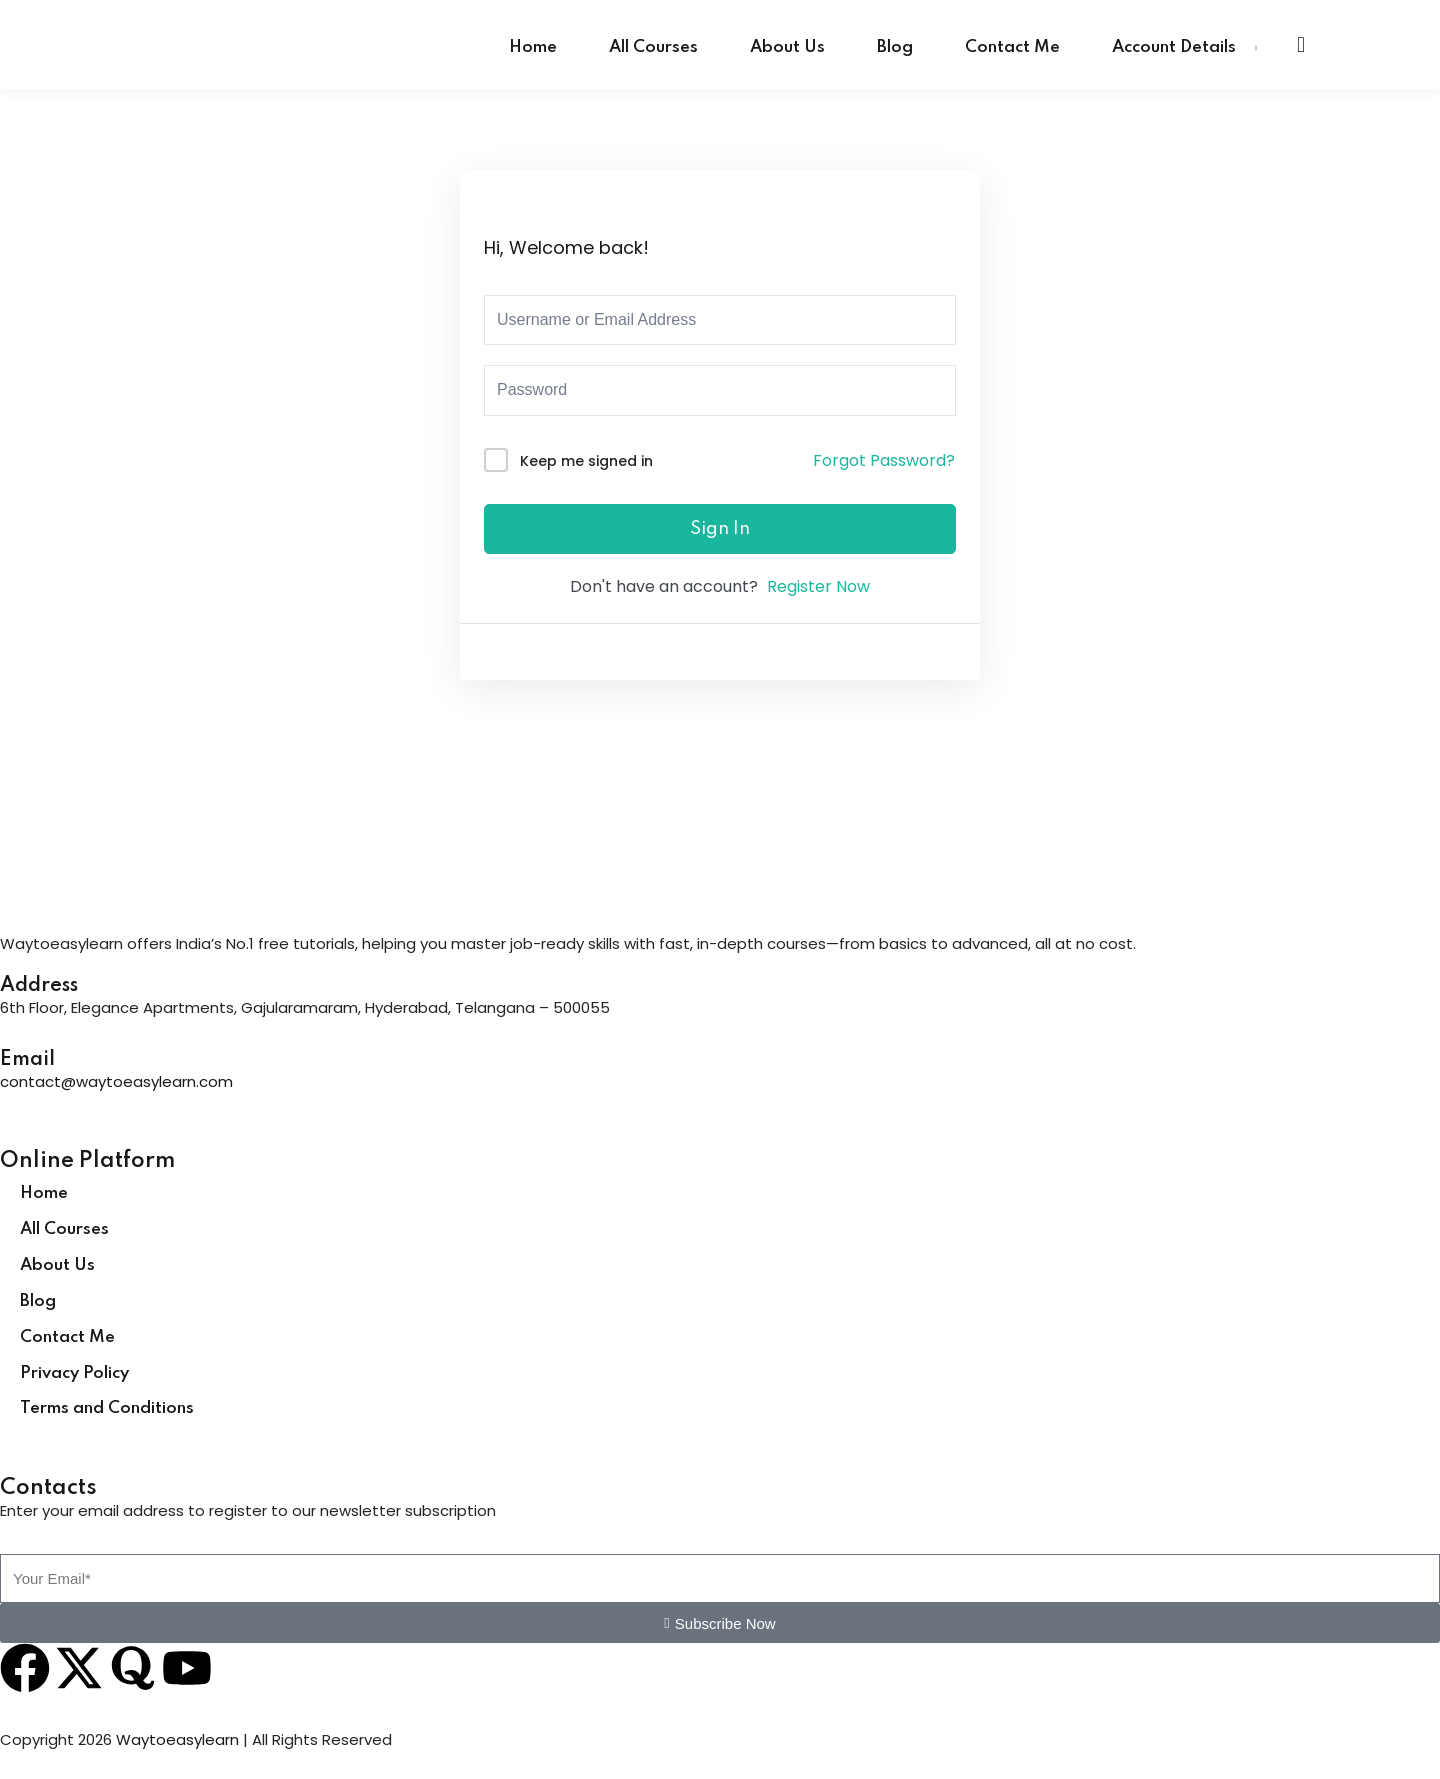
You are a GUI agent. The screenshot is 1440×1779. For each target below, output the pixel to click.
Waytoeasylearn (177, 1739)
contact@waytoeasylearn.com (116, 1081)
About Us (787, 47)
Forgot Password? (884, 460)
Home (533, 47)
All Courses (653, 47)
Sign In (720, 529)
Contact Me (1012, 47)
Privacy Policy (74, 1373)
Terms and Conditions (107, 1408)
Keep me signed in (586, 461)
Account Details (1174, 47)
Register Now (818, 586)
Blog (895, 47)
